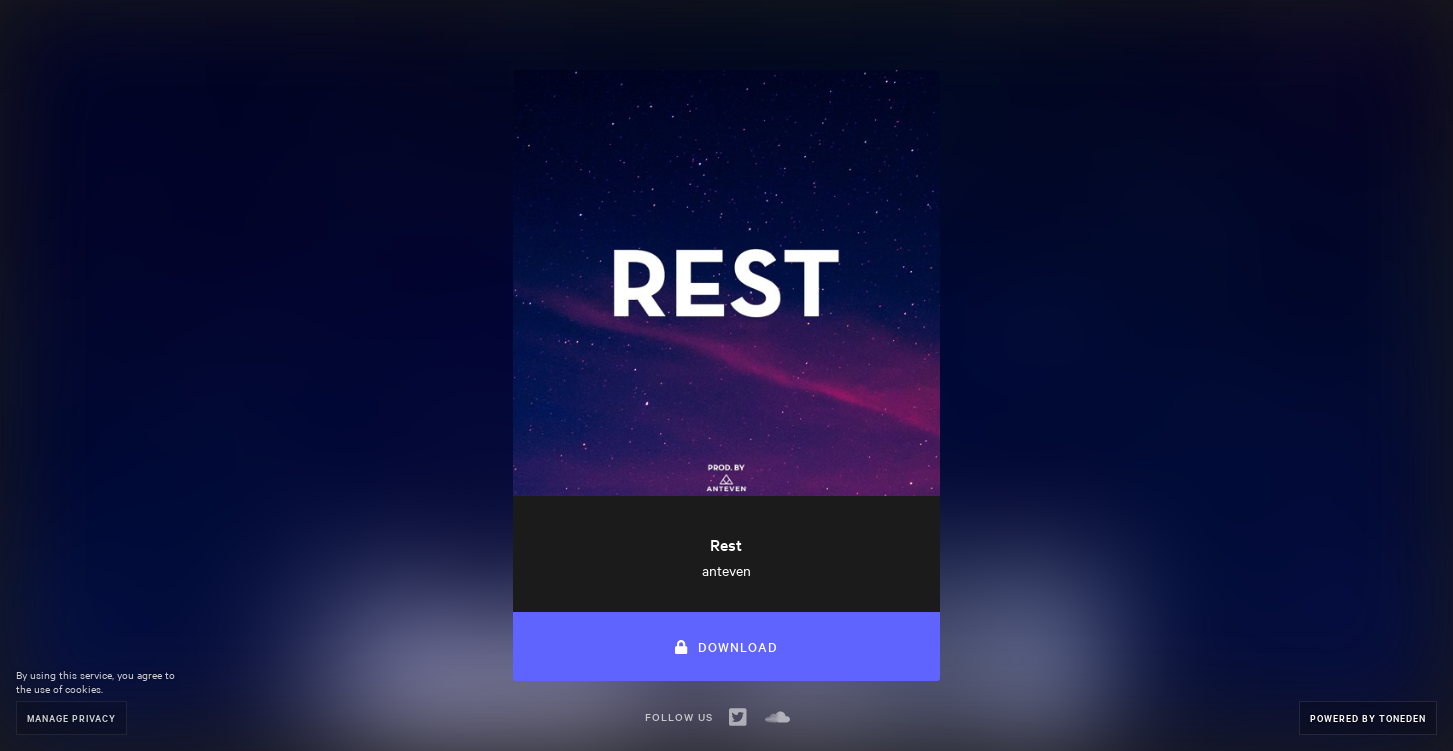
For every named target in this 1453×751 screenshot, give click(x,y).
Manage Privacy (71, 717)
